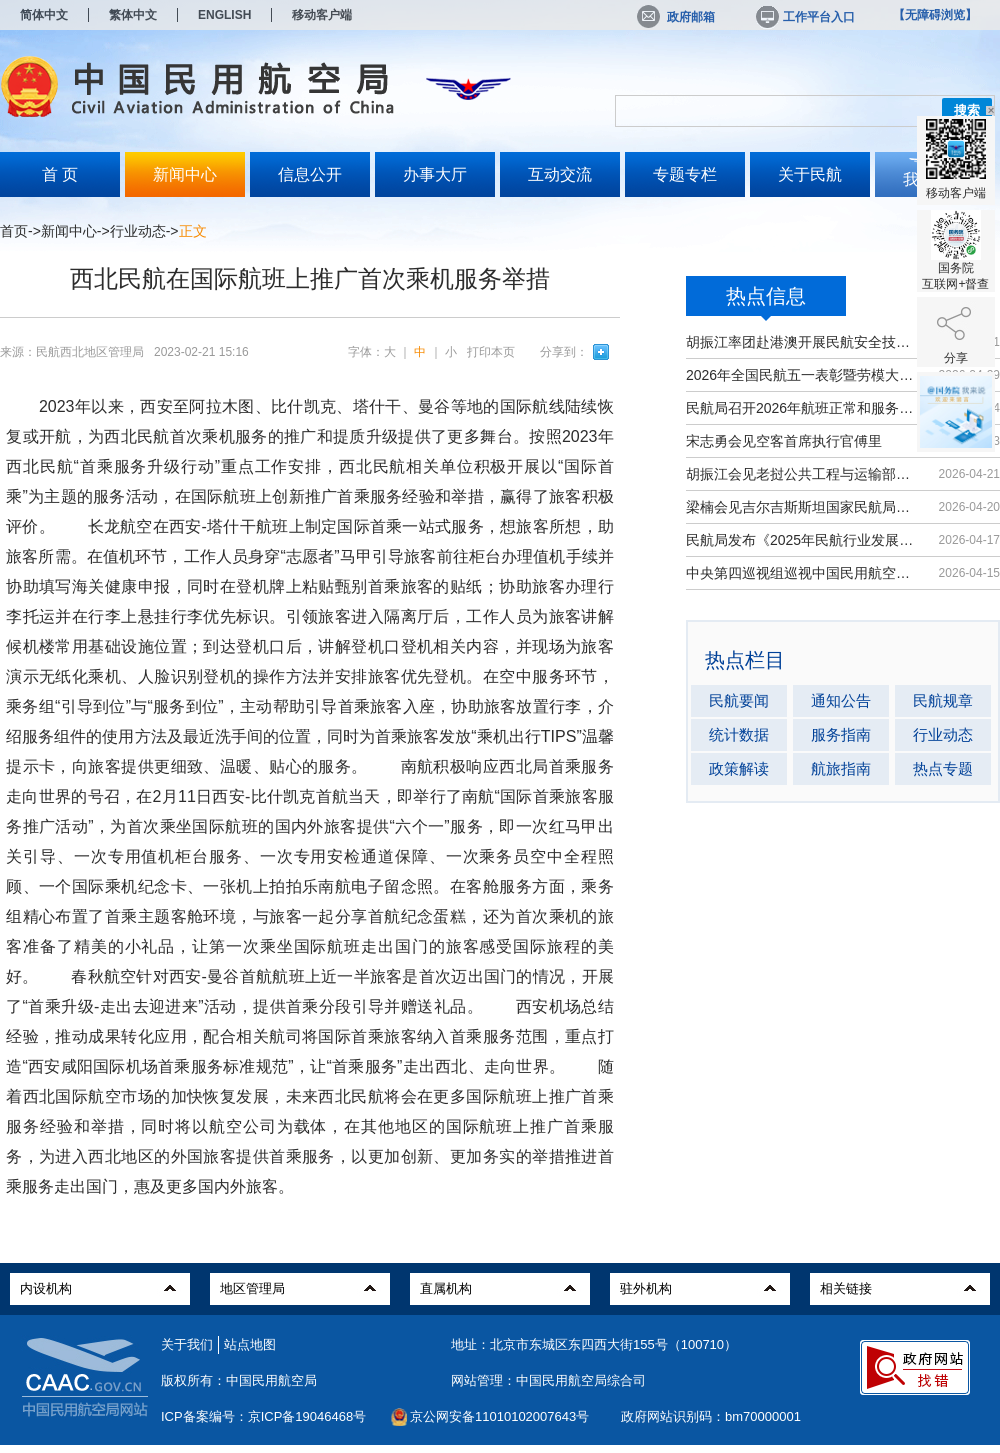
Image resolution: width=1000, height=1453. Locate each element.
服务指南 (841, 734)
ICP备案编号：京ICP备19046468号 (263, 1416)
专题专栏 (685, 174)
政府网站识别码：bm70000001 (711, 1416)
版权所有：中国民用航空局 (239, 1380)
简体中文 (44, 15)
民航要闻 (739, 700)
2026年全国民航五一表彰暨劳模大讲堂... (802, 375)
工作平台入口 (804, 17)
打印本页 (491, 352)
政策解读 (739, 768)
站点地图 (250, 1344)
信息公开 (310, 174)
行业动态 (138, 231)
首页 (14, 231)
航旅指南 (841, 768)
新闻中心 (185, 174)
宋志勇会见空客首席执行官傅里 (784, 441)
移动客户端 (322, 15)
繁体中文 (133, 15)
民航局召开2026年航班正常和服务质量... (802, 408)
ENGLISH (224, 15)
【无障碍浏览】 (935, 15)
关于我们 (187, 1344)
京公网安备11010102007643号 (499, 1416)
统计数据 (739, 734)
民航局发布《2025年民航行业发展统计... (802, 540)
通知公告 (841, 700)
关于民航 (810, 174)
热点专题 (943, 768)
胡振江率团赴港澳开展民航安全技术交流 (802, 342)
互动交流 (560, 174)
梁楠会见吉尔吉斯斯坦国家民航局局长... (802, 507)
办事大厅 (435, 174)
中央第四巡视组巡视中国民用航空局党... (802, 573)
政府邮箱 (676, 17)
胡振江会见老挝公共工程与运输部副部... (802, 474)
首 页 (60, 174)
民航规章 (943, 700)
